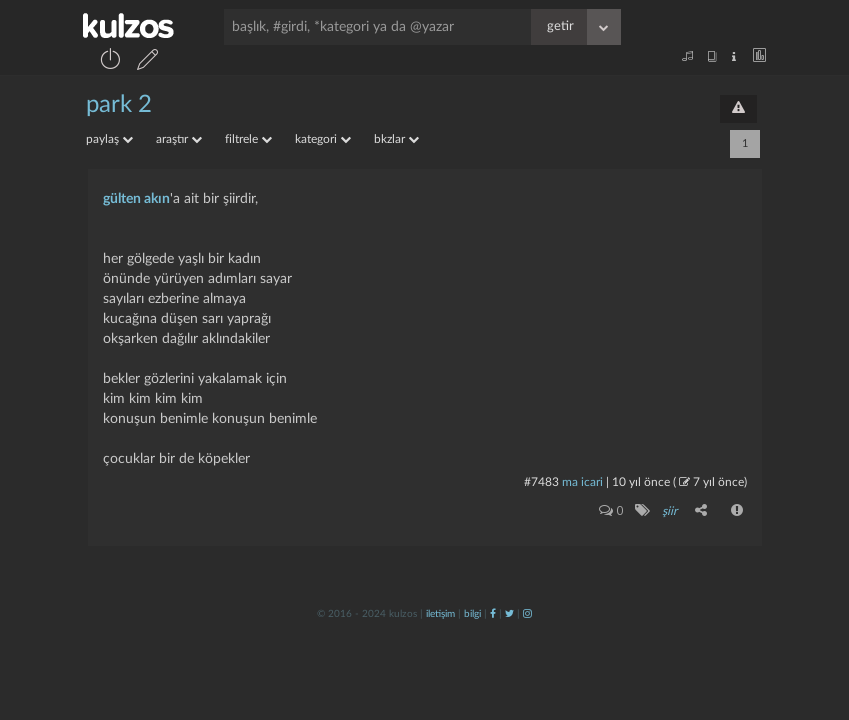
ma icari (582, 482)
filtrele (248, 139)
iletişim (440, 614)
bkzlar (396, 139)
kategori (323, 139)
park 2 (119, 105)
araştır (179, 139)
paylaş (109, 139)
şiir (669, 511)
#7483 (541, 482)
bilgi (472, 614)
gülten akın (136, 199)
